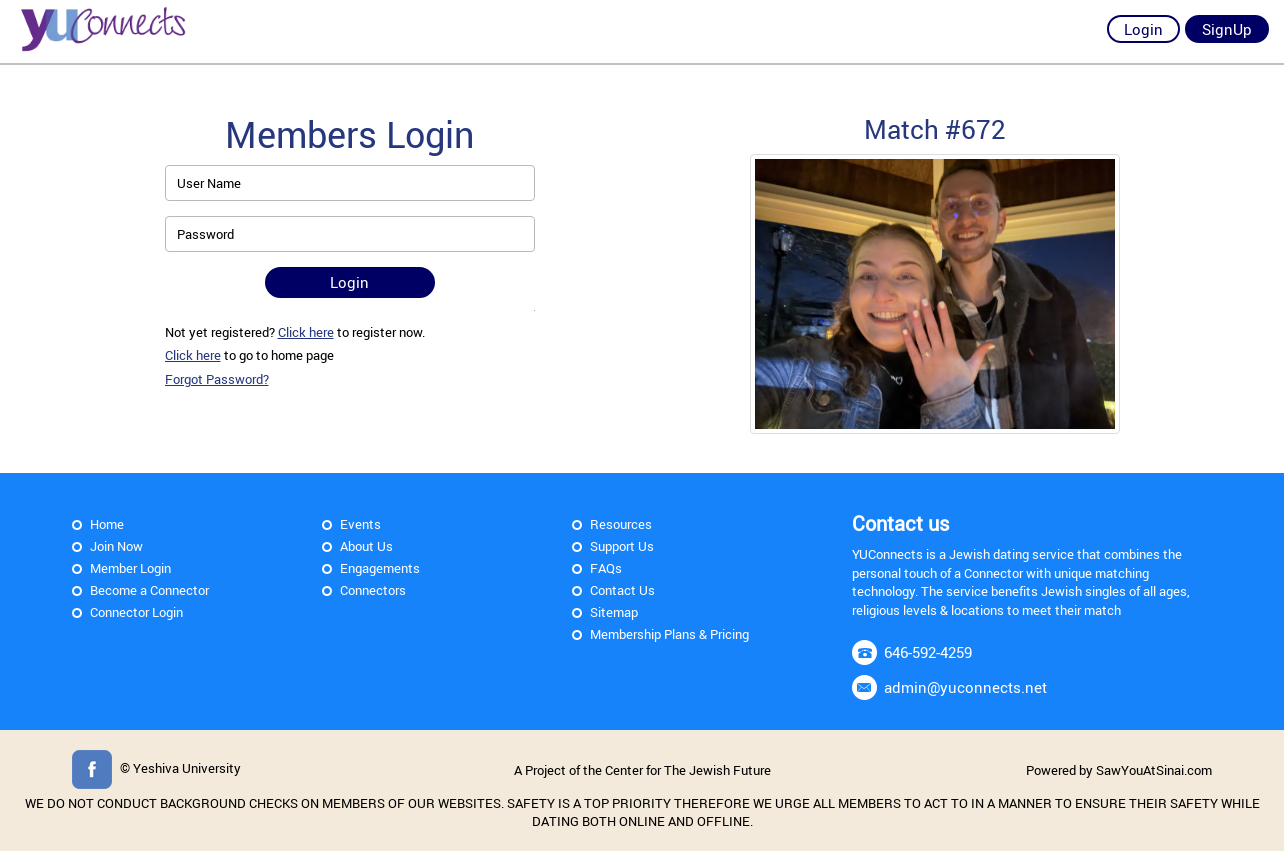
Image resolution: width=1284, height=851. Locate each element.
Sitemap (614, 612)
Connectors (373, 590)
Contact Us (622, 590)
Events (360, 524)
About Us (366, 546)
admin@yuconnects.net (965, 687)
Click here (306, 332)
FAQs (606, 568)
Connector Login (136, 612)
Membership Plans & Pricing (669, 634)
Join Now (116, 546)
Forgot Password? (217, 379)
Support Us (622, 546)
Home (107, 524)
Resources (621, 524)
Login (1143, 29)
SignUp (1227, 29)
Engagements (380, 568)
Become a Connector (149, 590)
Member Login (130, 568)
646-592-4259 (928, 652)
